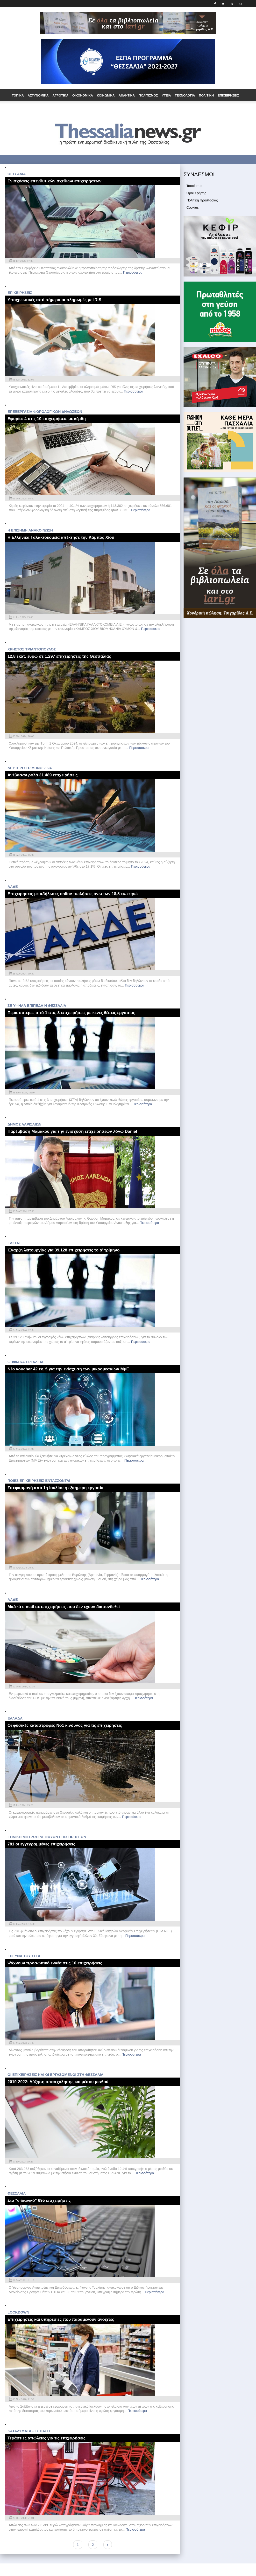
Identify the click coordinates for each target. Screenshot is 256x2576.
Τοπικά (18, 95)
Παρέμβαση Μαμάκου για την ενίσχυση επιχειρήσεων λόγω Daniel (72, 1131)
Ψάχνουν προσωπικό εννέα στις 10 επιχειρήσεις (54, 1963)
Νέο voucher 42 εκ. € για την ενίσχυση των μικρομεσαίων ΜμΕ (68, 1369)
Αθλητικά (127, 95)
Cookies (192, 207)
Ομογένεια (71, 108)
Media (175, 108)
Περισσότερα (132, 272)
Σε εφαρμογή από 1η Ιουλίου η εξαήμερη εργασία (55, 1487)
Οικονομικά (82, 95)
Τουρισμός (115, 108)
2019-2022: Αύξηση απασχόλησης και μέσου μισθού (57, 2081)
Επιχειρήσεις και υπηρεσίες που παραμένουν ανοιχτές (60, 2319)
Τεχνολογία (185, 95)
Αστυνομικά (38, 95)
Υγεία (166, 95)
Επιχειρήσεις (228, 95)
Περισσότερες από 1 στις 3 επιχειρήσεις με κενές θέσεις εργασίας (71, 1012)
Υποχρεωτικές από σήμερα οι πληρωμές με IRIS (54, 299)
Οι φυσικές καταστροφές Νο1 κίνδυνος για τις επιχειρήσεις (64, 1725)
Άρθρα (160, 108)
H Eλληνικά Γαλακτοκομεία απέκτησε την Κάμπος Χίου (60, 537)
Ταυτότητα (194, 186)
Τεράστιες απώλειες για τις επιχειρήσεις (46, 2438)
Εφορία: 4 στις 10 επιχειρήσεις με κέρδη (46, 418)
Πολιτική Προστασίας (202, 200)
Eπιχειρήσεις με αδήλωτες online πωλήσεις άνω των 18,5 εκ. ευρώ (72, 893)
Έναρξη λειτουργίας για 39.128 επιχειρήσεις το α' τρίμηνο (63, 1250)
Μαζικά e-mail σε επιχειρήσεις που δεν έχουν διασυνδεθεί (63, 1606)
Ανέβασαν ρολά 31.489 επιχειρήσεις (42, 775)
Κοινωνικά (106, 95)
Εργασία (51, 108)
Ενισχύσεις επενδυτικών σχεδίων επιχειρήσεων (54, 181)
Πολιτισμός (148, 95)
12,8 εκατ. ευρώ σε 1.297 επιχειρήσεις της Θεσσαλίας (59, 656)
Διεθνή (35, 108)
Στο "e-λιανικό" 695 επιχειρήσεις (39, 2200)
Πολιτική (206, 95)
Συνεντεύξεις (139, 108)
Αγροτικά (60, 95)
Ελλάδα (18, 108)
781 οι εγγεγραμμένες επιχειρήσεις (41, 1844)
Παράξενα (93, 108)
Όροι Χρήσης (196, 193)
